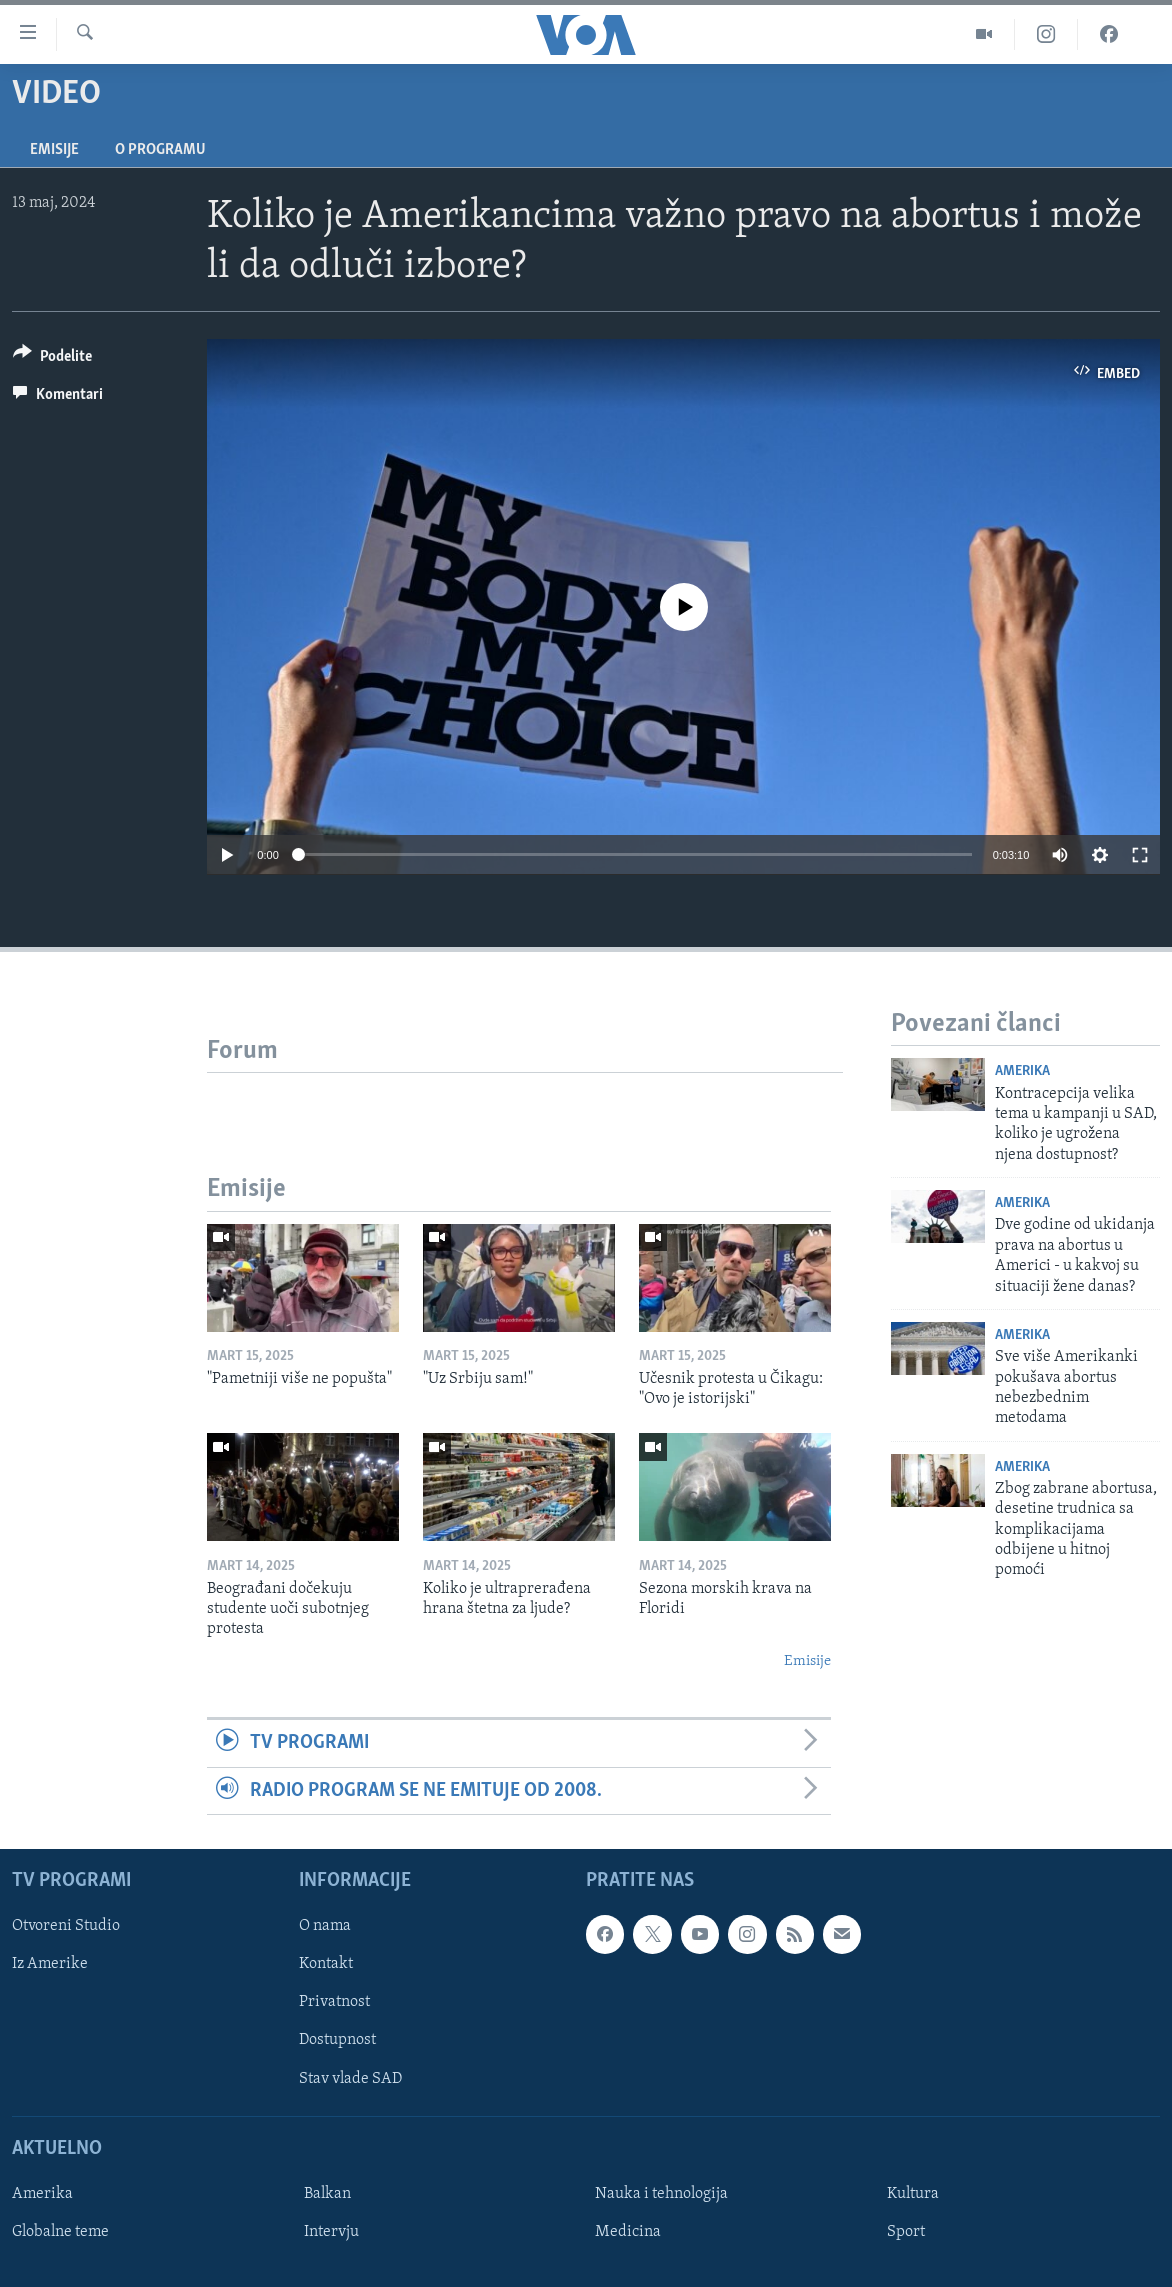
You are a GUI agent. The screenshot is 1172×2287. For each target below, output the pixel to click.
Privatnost (334, 2002)
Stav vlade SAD (350, 2078)
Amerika (1022, 1071)
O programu (160, 150)
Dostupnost (337, 2040)
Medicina (628, 2232)
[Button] (52, 359)
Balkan (327, 2194)
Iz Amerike (50, 1964)
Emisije (54, 150)
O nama (325, 1926)
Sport (906, 2232)
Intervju (331, 2232)
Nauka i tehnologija (661, 2194)
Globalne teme (60, 2232)
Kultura (913, 2194)
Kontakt (326, 1964)
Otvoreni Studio (66, 1926)
